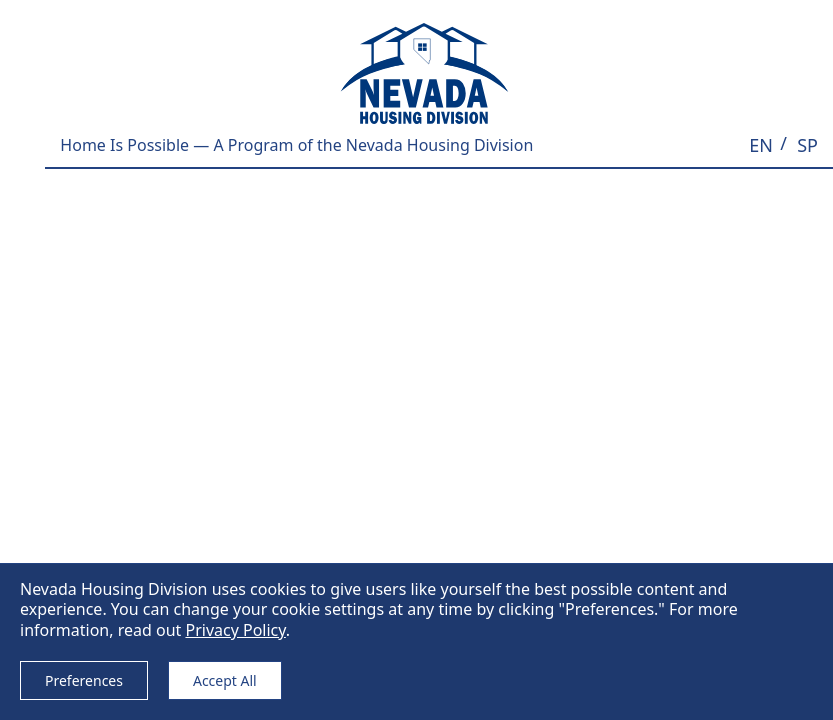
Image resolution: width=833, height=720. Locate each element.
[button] (761, 145)
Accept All (225, 680)
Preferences (84, 680)
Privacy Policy (235, 630)
